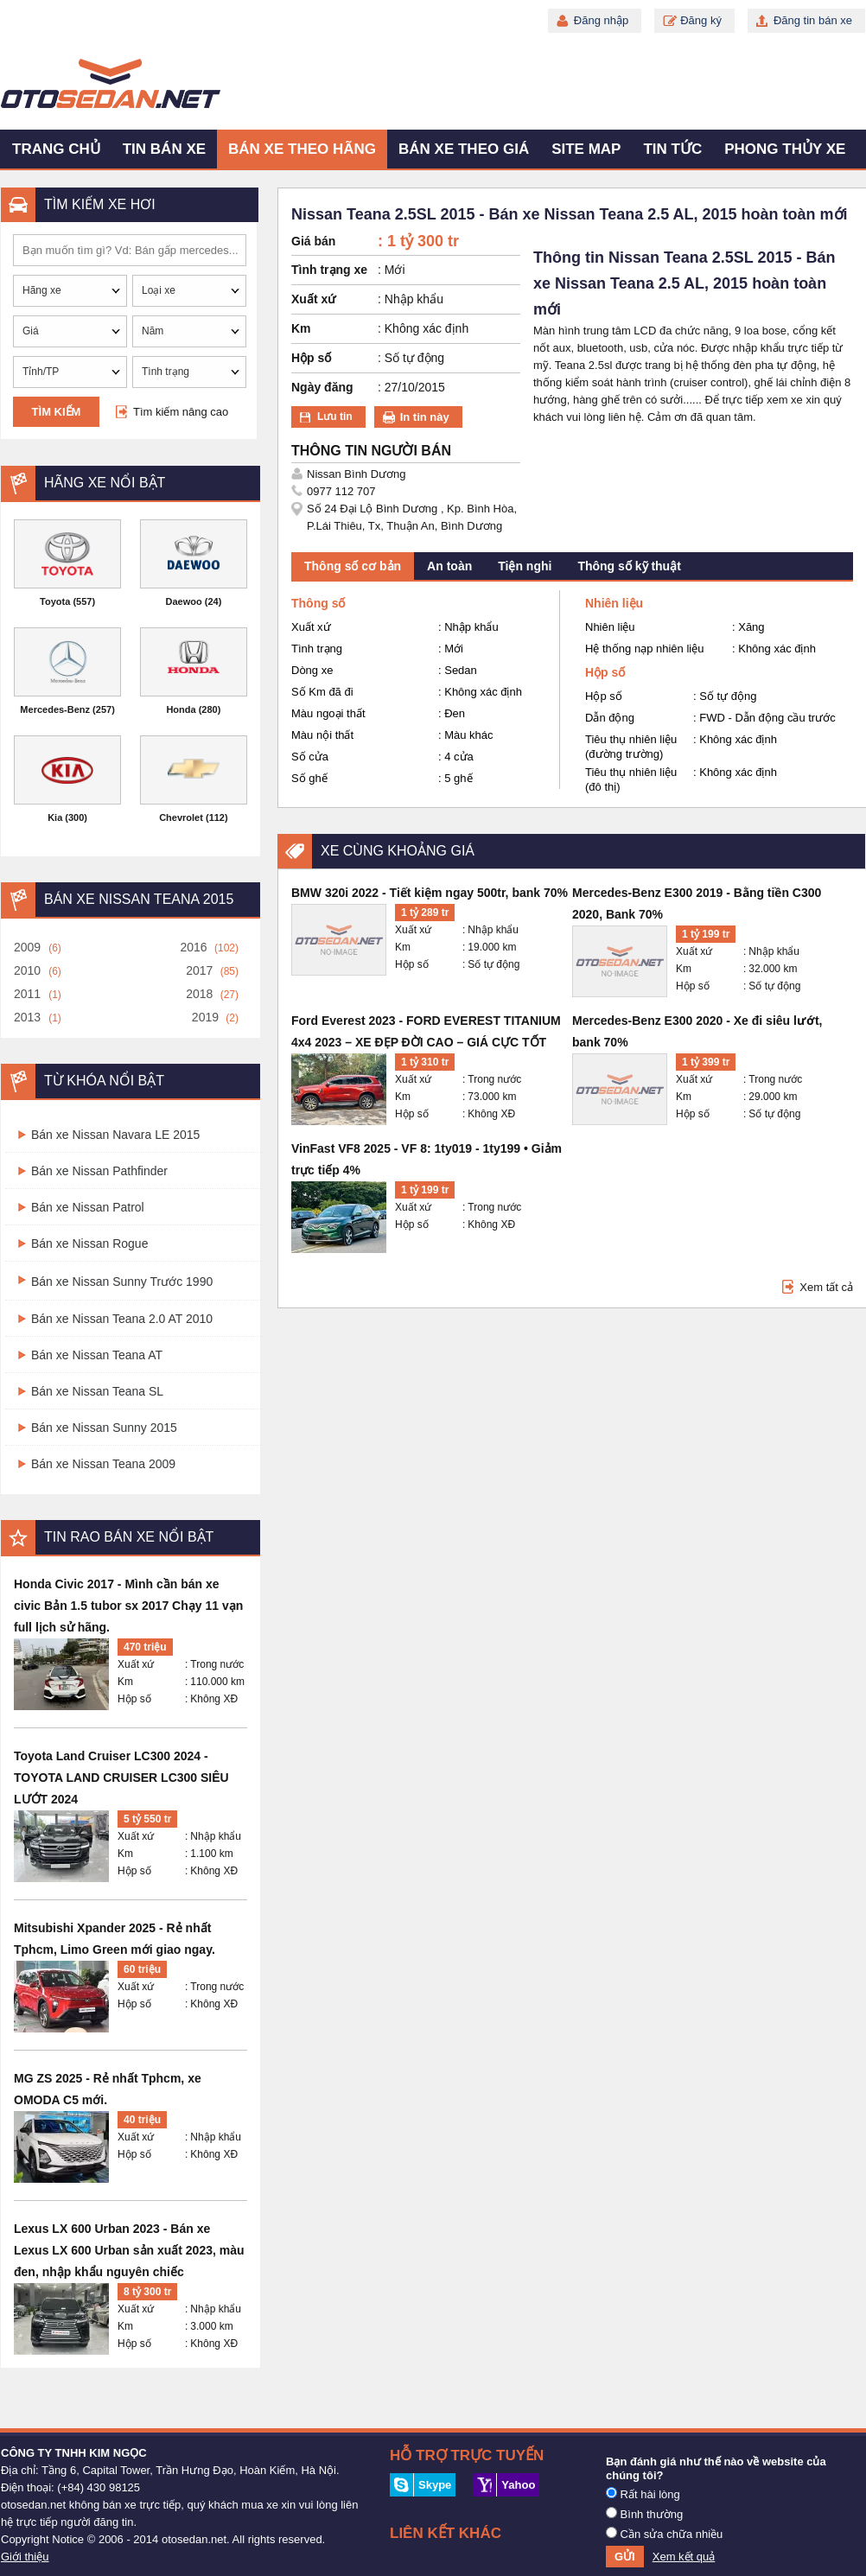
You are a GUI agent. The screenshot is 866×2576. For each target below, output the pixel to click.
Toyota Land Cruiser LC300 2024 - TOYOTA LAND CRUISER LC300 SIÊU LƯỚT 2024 (121, 1777)
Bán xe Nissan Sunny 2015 (104, 1427)
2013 (27, 1017)
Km (125, 1682)
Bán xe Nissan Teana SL (97, 1391)
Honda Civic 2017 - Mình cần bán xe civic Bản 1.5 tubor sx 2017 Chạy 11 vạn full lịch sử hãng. (128, 1605)
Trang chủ (56, 149)
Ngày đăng (322, 387)
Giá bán (313, 241)
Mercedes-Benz (55, 709)
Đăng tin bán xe (813, 20)
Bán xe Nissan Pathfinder (99, 1171)
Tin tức (672, 149)
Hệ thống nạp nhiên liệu (644, 648)
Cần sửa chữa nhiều (664, 2534)
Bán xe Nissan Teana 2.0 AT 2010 (122, 1319)
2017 (199, 970)
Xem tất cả (826, 1287)
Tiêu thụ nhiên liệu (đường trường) (631, 746)
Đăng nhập (601, 20)
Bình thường (644, 2514)
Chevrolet (181, 817)
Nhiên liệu (610, 626)
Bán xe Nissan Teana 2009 (103, 1464)
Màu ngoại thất (328, 713)
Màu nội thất (322, 734)
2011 (27, 994)
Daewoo (184, 601)
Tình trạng (316, 648)
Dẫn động (609, 717)
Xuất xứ (136, 1664)
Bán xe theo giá (463, 149)
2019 (205, 1017)
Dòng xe (312, 670)
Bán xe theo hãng (302, 149)
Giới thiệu (24, 2556)
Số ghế (309, 778)
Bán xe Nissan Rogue (89, 1243)
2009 (27, 947)
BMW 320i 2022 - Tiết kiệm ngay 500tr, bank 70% (429, 893)
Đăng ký (701, 20)
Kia (55, 817)
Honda (180, 709)
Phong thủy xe (784, 149)
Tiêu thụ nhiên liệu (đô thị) (631, 779)
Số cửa (309, 756)
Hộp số (134, 1699)
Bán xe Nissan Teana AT (96, 1355)
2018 (199, 994)
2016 (193, 947)
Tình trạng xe (329, 270)
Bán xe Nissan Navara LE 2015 (115, 1135)
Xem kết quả (684, 2556)
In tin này (424, 416)
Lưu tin (335, 416)
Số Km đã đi (322, 691)
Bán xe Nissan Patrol (87, 1207)
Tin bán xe (164, 149)
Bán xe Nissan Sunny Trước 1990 (122, 1281)
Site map (586, 149)
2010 (27, 970)
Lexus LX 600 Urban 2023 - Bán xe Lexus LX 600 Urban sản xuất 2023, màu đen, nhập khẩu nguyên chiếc (129, 2250)
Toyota (55, 601)
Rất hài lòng (643, 2494)
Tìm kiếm (56, 411)
